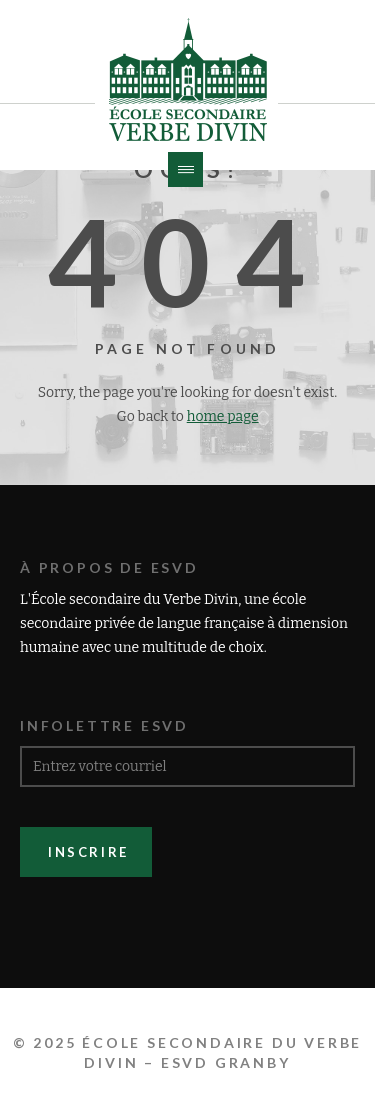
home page (223, 416)
